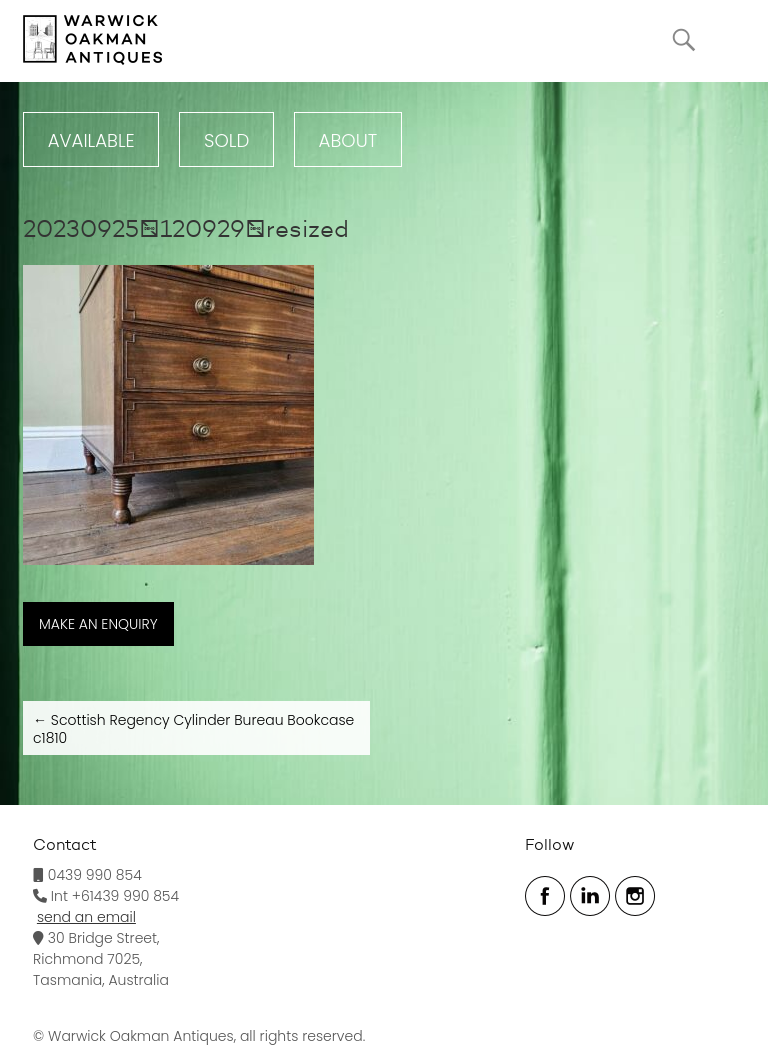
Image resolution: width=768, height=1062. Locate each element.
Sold (226, 140)
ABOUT (348, 140)
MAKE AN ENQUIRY (98, 624)
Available (91, 140)
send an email (86, 917)
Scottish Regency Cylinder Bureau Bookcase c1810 (193, 729)
